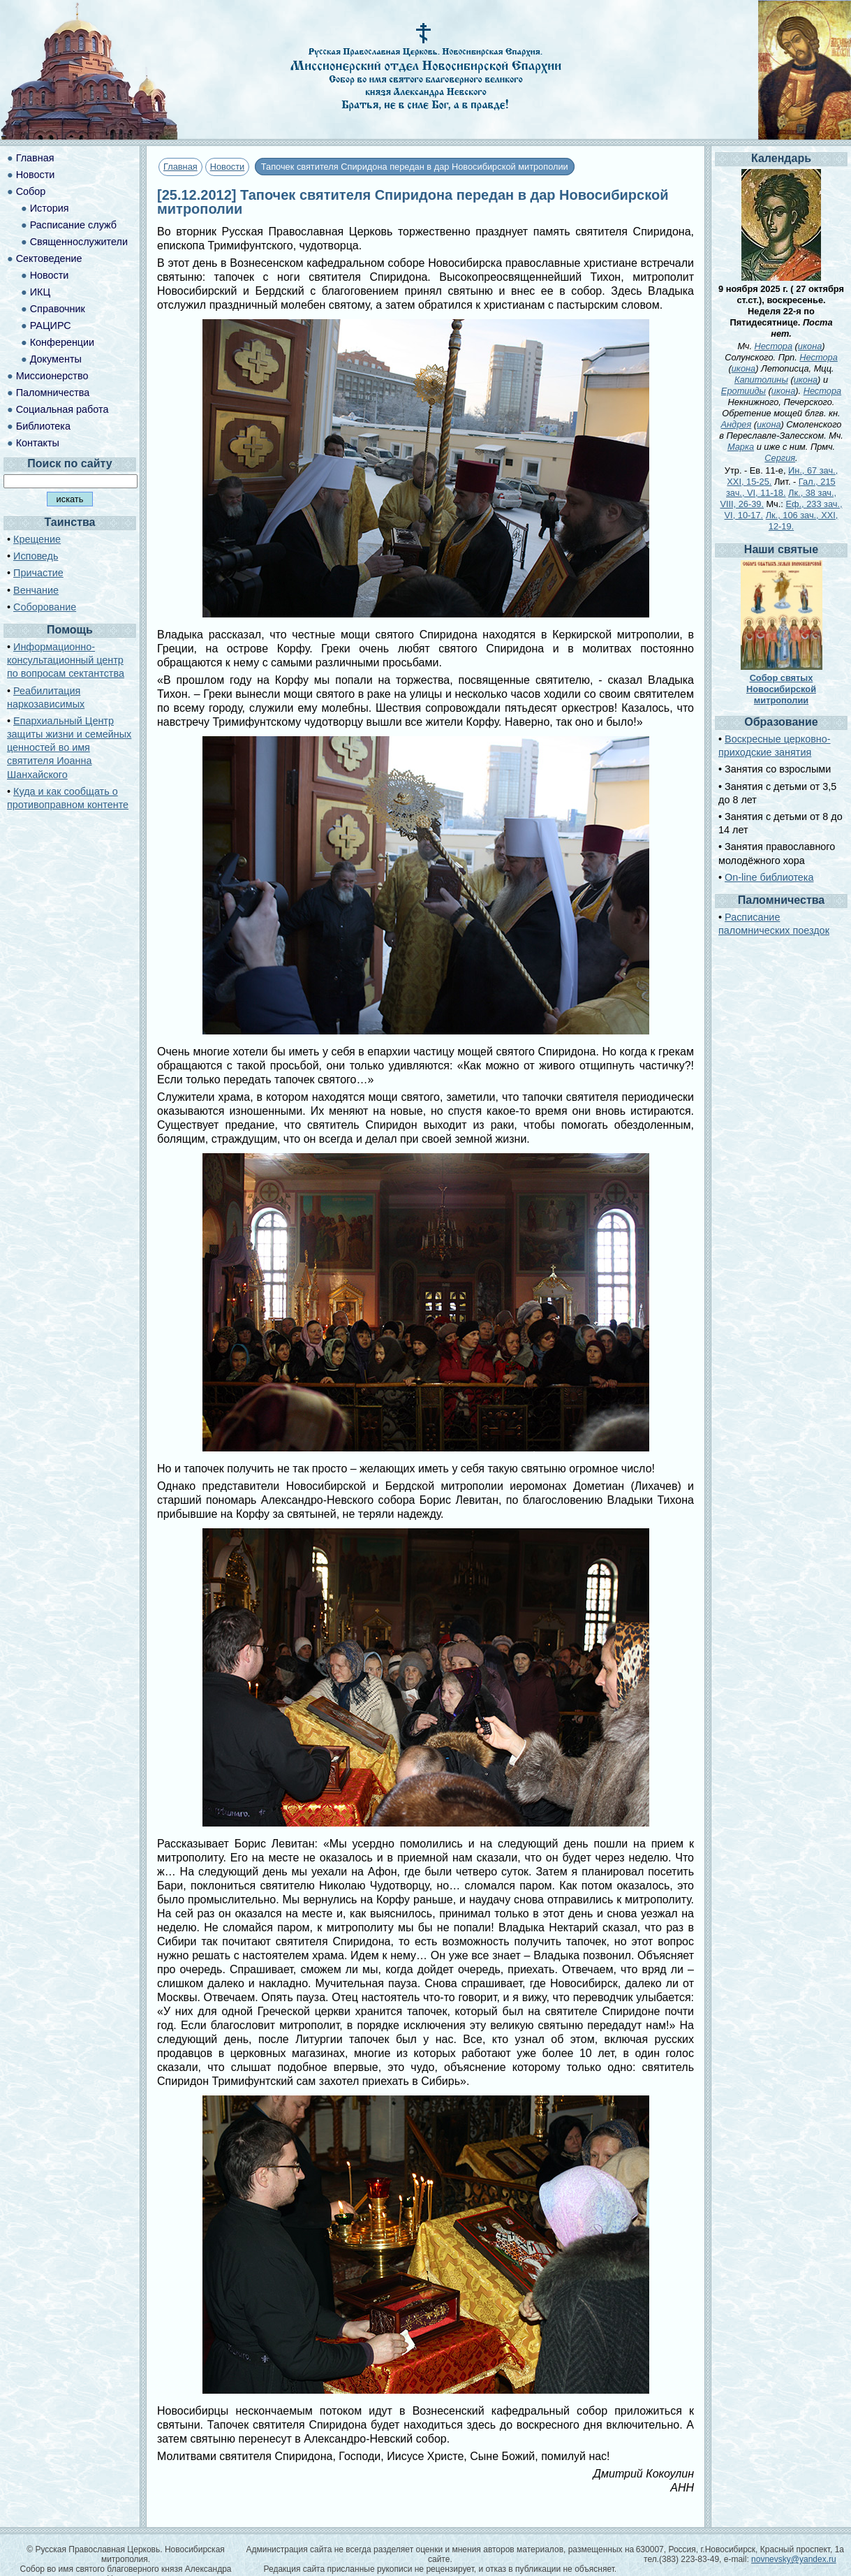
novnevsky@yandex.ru (793, 2559)
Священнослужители (79, 241)
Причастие (38, 572)
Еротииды (743, 391)
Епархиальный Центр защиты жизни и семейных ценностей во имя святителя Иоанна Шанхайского (69, 747)
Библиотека (43, 426)
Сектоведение (49, 258)
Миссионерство (52, 375)
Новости (227, 166)
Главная (180, 166)
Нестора (773, 346)
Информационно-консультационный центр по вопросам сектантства (65, 660)
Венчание (36, 590)
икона (810, 346)
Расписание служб (73, 224)
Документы (56, 359)
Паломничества (53, 392)
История (49, 208)
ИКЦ (40, 292)
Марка (740, 446)
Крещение (37, 539)
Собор (31, 191)
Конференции (62, 342)
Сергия (779, 458)
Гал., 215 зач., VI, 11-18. (781, 487)
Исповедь (35, 556)
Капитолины (761, 379)
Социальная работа (62, 409)
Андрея (736, 424)
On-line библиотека (769, 877)
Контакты (37, 442)
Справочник (57, 308)
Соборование (44, 607)
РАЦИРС (50, 325)
